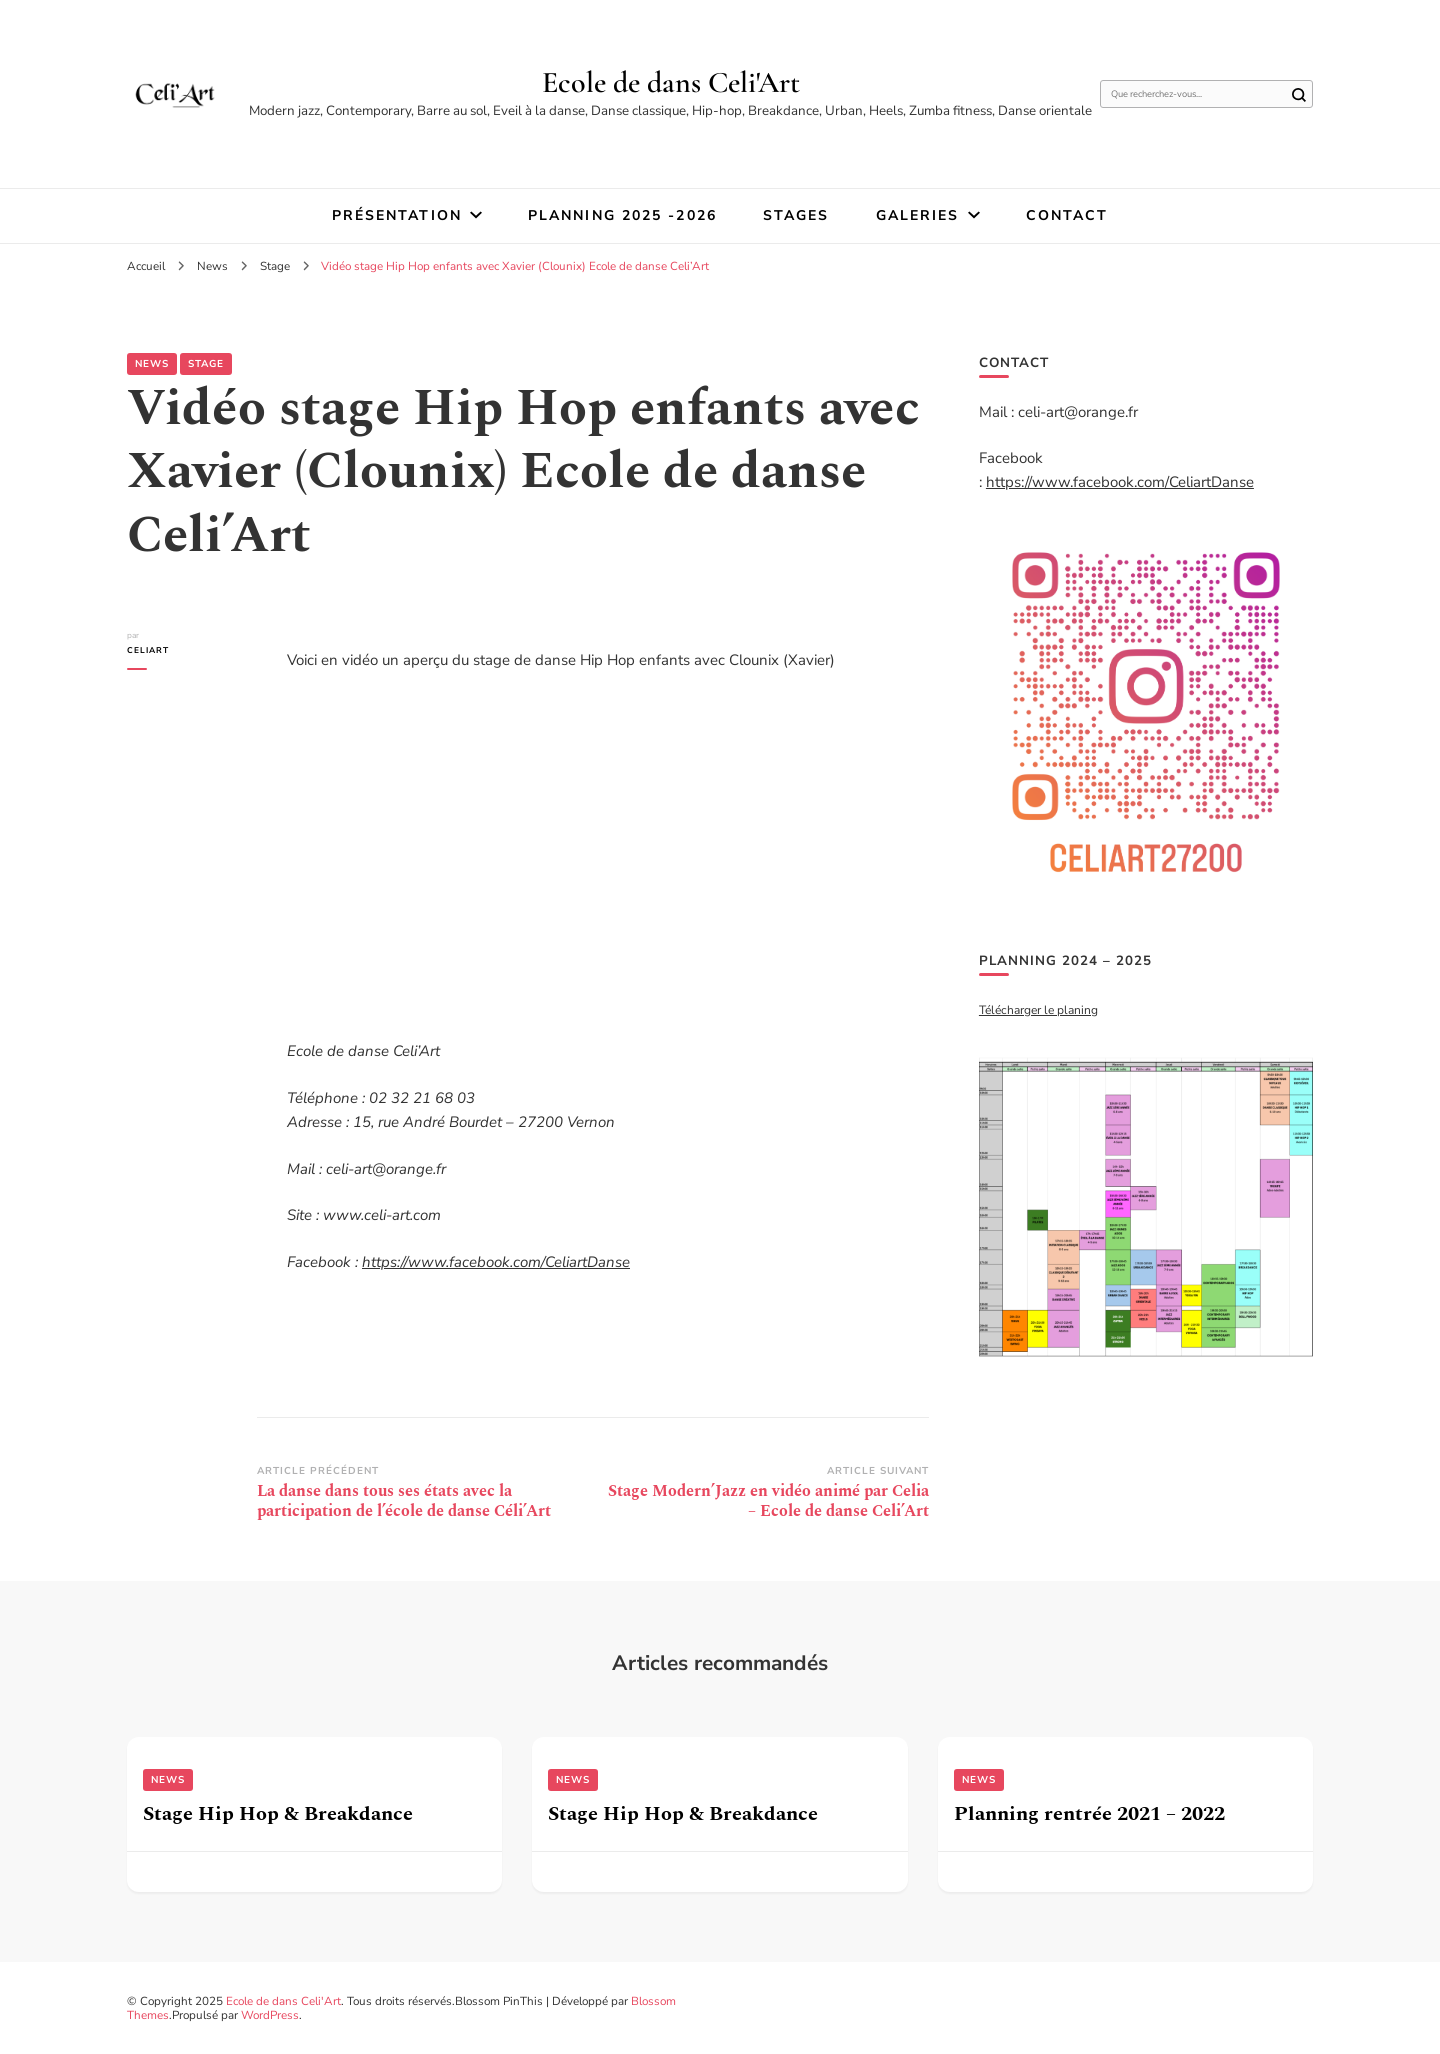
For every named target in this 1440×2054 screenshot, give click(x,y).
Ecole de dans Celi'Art (671, 82)
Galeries (918, 215)
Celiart (148, 650)
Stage (206, 364)
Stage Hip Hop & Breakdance (278, 1814)
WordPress (270, 2015)
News (152, 364)
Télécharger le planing (1038, 1010)
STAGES (796, 215)
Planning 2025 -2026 (622, 215)
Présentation (397, 215)
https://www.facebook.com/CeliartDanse (496, 1262)
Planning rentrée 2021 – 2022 (1089, 1814)
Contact (1067, 215)
